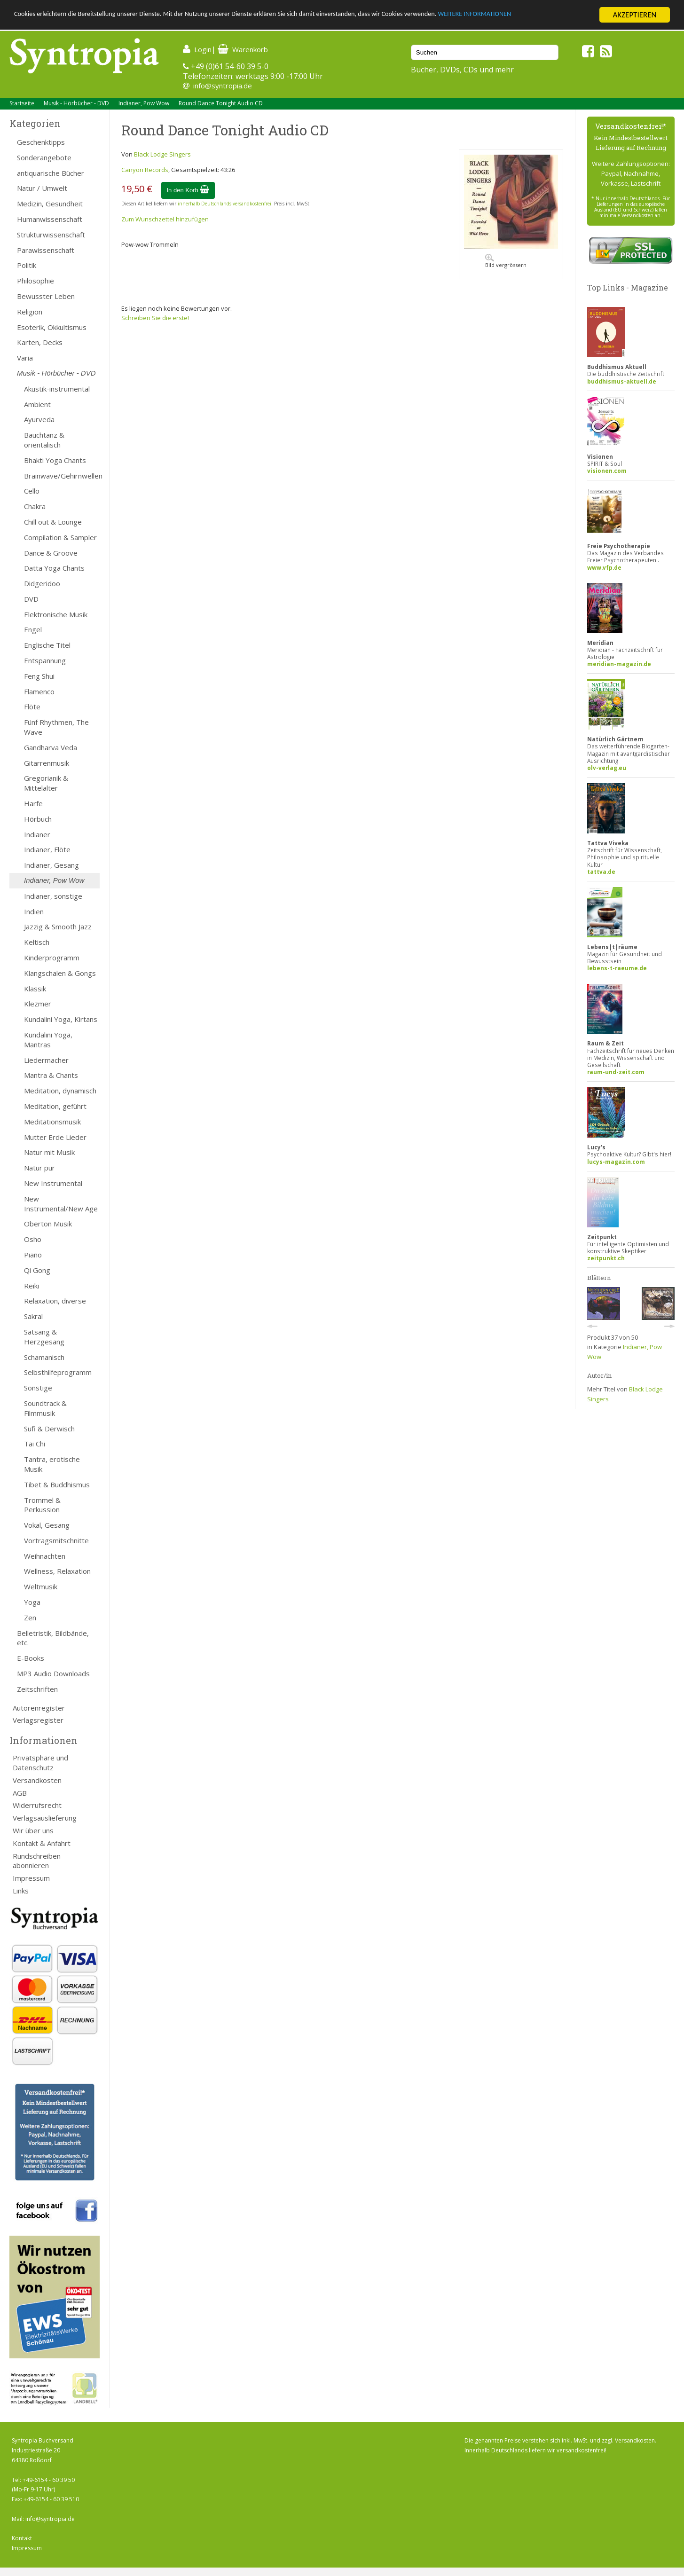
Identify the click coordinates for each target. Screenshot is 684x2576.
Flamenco (39, 691)
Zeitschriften (37, 1689)
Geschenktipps (41, 142)
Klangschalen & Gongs (60, 973)
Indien (34, 911)
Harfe (33, 803)
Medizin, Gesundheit (50, 203)
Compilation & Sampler (60, 537)
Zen (30, 1617)
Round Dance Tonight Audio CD (221, 103)
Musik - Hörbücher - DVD (76, 103)
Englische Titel (47, 645)
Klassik (35, 988)
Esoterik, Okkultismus (51, 327)
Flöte (32, 706)
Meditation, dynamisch (60, 1090)
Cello (31, 490)
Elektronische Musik (55, 614)
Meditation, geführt (55, 1106)
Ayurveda (39, 419)
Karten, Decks (40, 342)
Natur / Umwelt (42, 188)
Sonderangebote (44, 157)
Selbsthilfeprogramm (58, 1372)
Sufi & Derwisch (49, 1428)
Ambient (37, 404)
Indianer (37, 834)
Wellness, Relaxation (57, 1571)
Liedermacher (46, 1060)
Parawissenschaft (45, 250)
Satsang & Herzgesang (44, 1336)
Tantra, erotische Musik (52, 1464)
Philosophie (35, 280)
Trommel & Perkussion (42, 1505)
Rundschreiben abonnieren (37, 1860)
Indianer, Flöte (47, 849)
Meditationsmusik (52, 1121)
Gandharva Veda (50, 747)
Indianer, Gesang (51, 865)
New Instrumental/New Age (61, 1203)
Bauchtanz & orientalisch (44, 439)
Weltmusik (40, 1586)
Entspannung (45, 660)
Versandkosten (37, 1780)
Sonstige (38, 1387)
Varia (25, 357)
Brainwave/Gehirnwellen (62, 475)
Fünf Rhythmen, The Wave (56, 727)
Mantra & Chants (51, 1075)
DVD (31, 599)
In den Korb (188, 190)
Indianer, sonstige (53, 896)
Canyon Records (144, 169)
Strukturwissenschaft (51, 234)
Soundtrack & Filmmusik (45, 1408)
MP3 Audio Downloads (53, 1673)
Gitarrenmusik (46, 763)
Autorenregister (39, 1707)
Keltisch (36, 942)
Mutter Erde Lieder (55, 1137)
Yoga (32, 1602)
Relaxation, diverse (55, 1300)
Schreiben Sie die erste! (155, 318)
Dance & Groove (51, 553)
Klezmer (37, 1003)
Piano (33, 1254)
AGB (20, 1793)
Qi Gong (37, 1270)
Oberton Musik (48, 1223)
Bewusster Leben (46, 296)
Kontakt (22, 2538)
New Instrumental (53, 1183)
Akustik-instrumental (57, 388)
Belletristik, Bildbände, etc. (53, 1638)
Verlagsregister (38, 1720)
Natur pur (39, 1167)
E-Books (30, 1658)
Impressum (31, 1878)
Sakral (33, 1316)
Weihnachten (44, 1556)
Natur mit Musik (49, 1152)
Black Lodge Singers (162, 154)
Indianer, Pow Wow (143, 103)
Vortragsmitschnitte (56, 1540)
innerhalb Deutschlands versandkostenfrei (224, 203)
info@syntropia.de (222, 85)
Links (21, 1890)
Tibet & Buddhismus (57, 1484)
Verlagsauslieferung (45, 1817)
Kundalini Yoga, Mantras (48, 1039)
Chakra (35, 506)
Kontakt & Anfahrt (42, 1843)
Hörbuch (38, 819)
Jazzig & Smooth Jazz (58, 926)
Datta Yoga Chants (54, 568)
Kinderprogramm (51, 957)
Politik (26, 265)
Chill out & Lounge (53, 521)
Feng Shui (39, 676)
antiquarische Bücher (50, 173)
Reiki (31, 1285)
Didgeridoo (42, 583)
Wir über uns (33, 1830)
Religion (29, 311)
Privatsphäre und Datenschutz (40, 1762)
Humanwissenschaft (49, 219)
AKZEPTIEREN (634, 15)
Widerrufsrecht (37, 1805)
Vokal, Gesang (47, 1525)
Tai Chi (34, 1443)
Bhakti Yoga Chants (55, 460)
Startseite (21, 103)
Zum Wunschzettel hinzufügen (165, 219)
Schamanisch (44, 1357)
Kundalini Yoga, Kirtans (60, 1019)
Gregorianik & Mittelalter (46, 783)
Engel (33, 629)
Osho (32, 1239)
